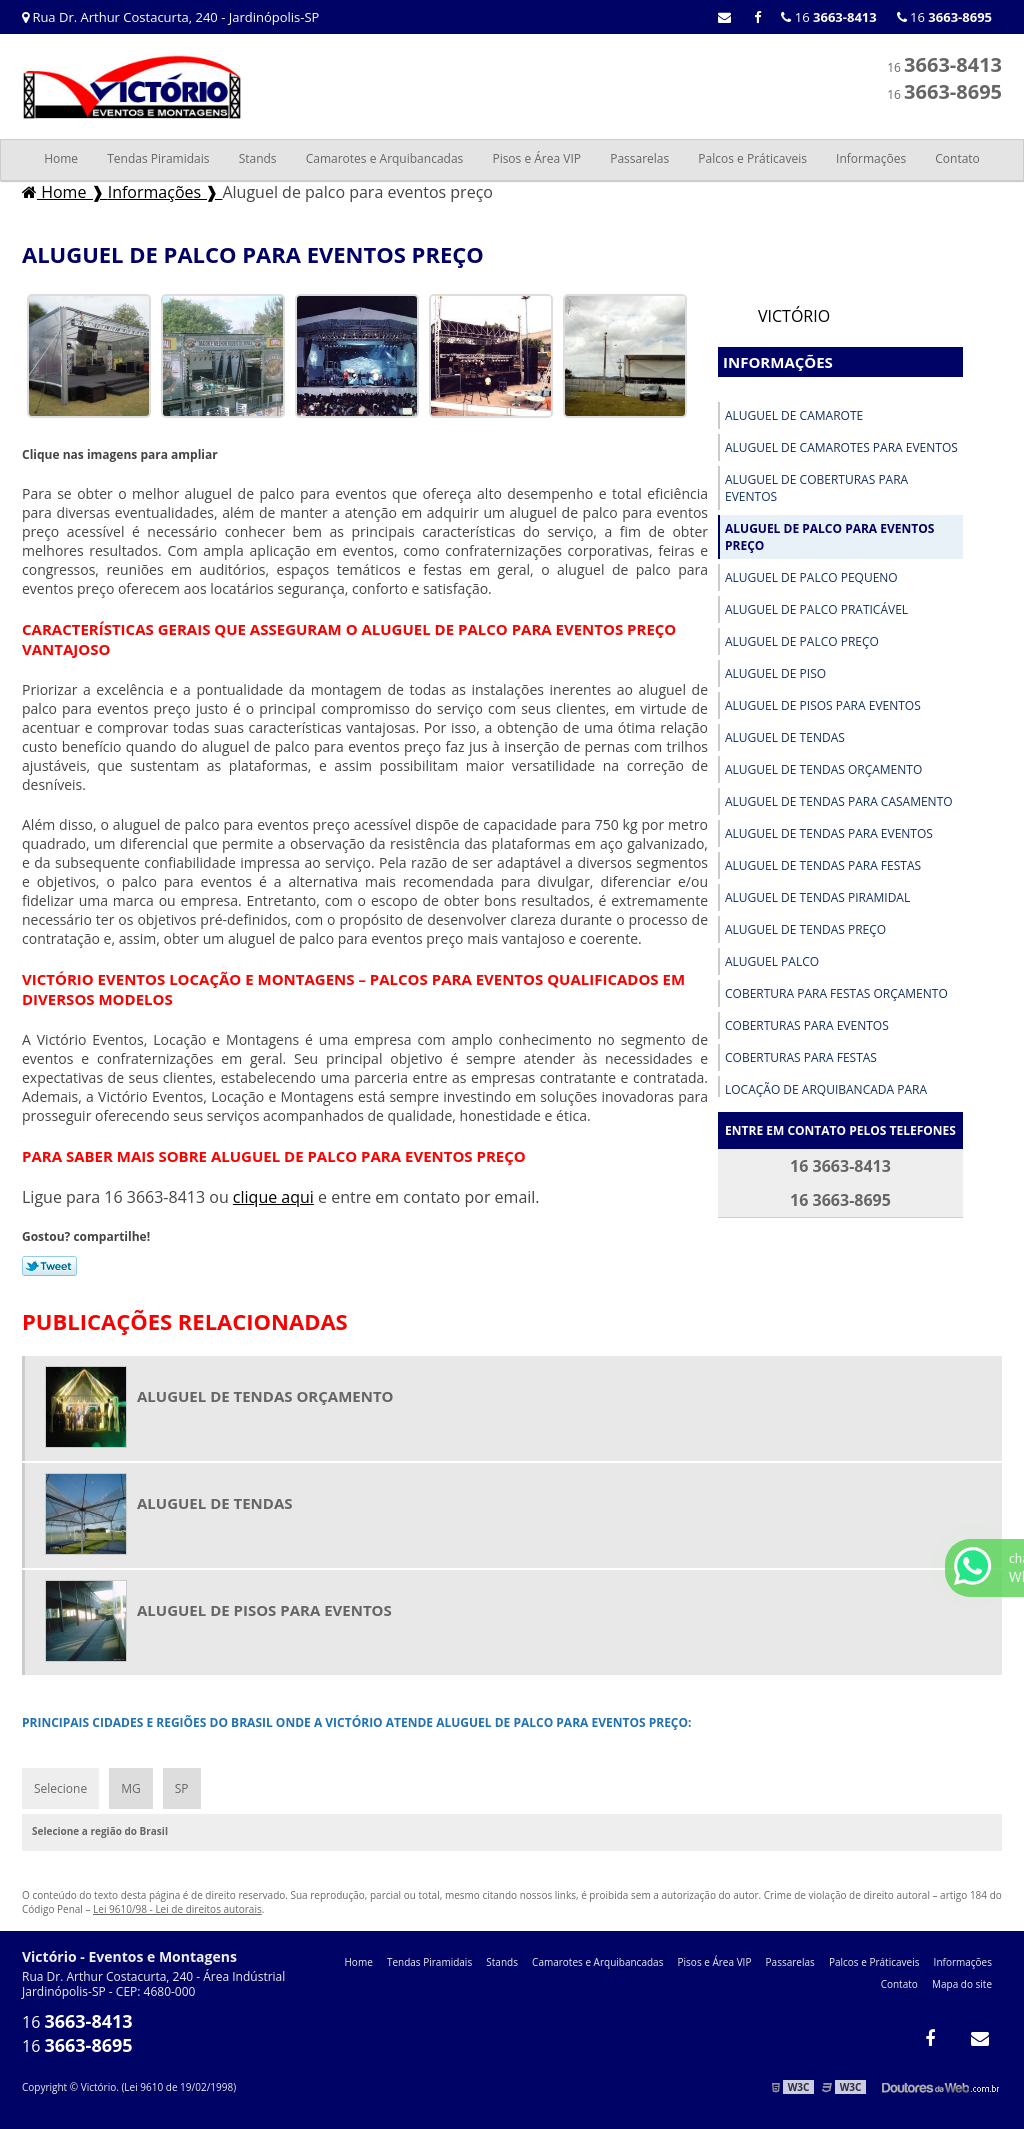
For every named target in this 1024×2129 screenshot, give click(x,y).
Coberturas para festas (801, 1057)
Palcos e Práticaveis (752, 158)
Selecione (60, 1788)
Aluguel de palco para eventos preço (829, 537)
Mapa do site (962, 1984)
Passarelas (639, 158)
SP (182, 1788)
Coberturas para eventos (807, 1025)
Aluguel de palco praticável (816, 609)
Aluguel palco (772, 961)
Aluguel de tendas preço (805, 929)
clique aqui (273, 1197)
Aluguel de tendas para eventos (829, 833)
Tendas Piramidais (158, 158)
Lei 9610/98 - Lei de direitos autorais (177, 1909)
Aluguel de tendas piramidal (817, 897)
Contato (957, 158)
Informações (871, 158)
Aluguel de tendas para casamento (839, 801)
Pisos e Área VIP (536, 158)
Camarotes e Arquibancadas (385, 158)
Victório (794, 316)
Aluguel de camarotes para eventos (841, 447)
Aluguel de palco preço (802, 641)
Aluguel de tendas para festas (823, 865)
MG (131, 1788)
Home (61, 158)
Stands (258, 158)
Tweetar (49, 1266)
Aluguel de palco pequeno (811, 577)
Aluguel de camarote (794, 415)
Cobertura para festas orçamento (836, 993)
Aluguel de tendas (785, 737)
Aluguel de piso (775, 673)
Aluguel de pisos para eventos (823, 705)
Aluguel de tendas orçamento (823, 769)
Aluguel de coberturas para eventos (816, 488)
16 (944, 17)
